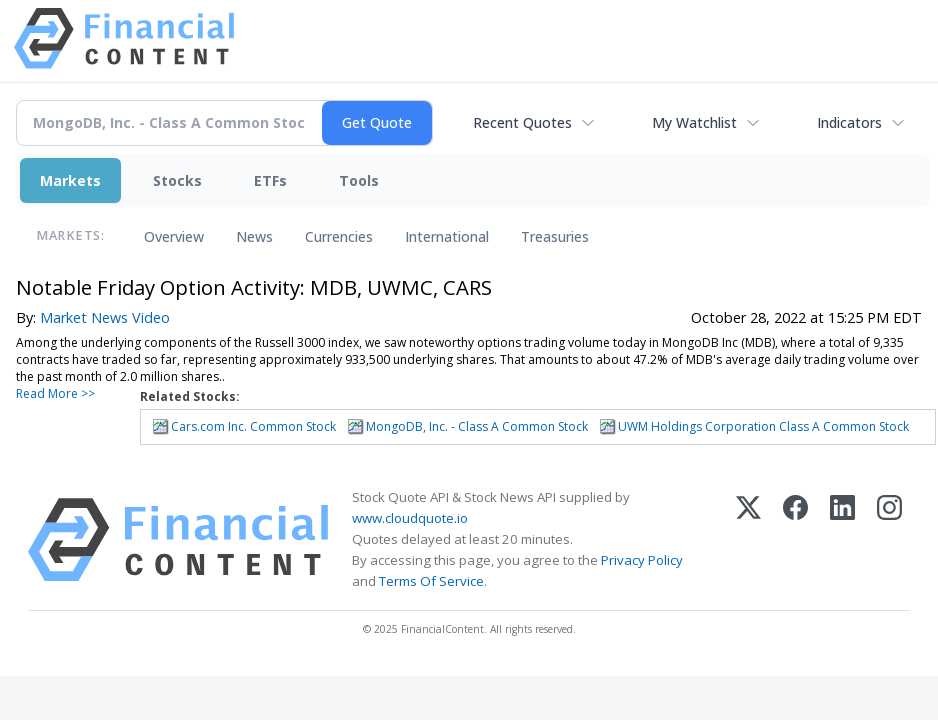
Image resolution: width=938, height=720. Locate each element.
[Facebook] (795, 540)
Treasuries (555, 236)
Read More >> (55, 393)
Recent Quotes (522, 122)
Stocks (177, 180)
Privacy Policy (642, 560)
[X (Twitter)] (748, 540)
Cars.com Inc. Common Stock (253, 426)
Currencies (339, 236)
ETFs (270, 180)
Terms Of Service (431, 581)
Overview (174, 236)
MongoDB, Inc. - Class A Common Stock (477, 426)
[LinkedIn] (842, 540)
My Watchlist (694, 122)
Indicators (849, 122)
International (447, 236)
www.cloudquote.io (410, 518)
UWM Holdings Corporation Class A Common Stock (763, 426)
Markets (70, 180)
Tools (359, 180)
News (254, 236)
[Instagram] (889, 540)
